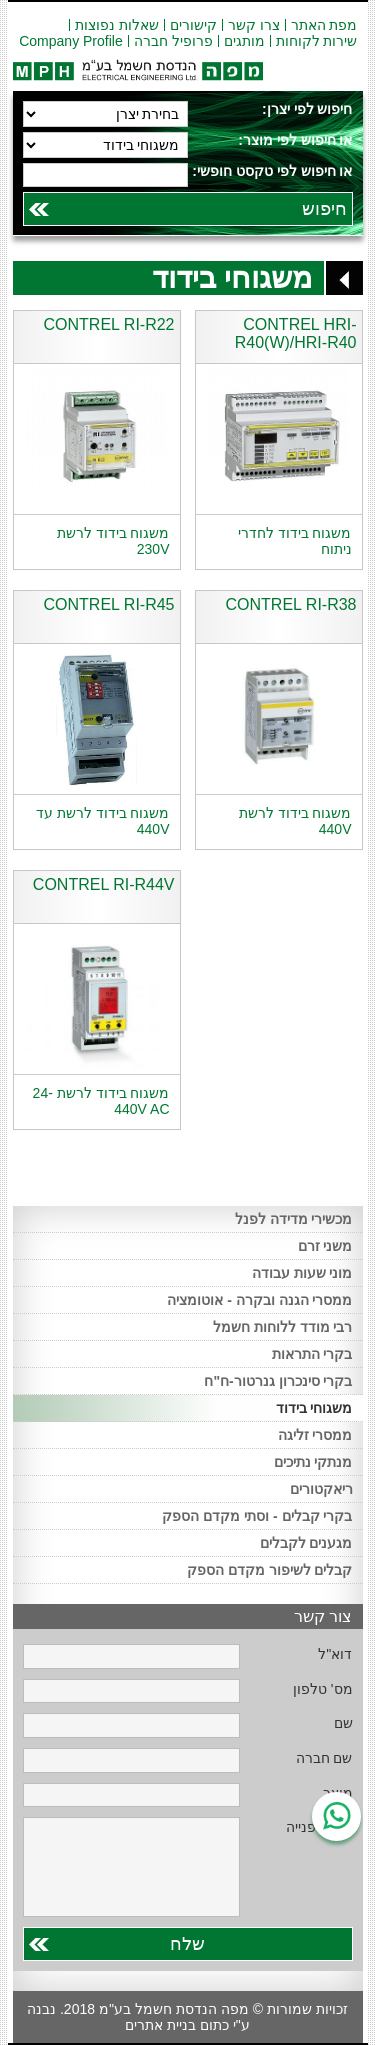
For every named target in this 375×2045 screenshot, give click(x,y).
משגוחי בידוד (314, 1408)
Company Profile (71, 41)
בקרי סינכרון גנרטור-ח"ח (278, 1381)
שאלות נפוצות (117, 25)
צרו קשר (254, 25)
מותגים (244, 41)
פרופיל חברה (173, 41)
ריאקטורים (321, 1489)
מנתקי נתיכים (313, 1462)
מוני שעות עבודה (302, 1273)
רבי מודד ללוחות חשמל (283, 1327)
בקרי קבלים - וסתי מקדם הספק (257, 1516)
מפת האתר (324, 25)
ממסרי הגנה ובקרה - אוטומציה (259, 1300)
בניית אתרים (160, 2025)
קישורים (193, 25)
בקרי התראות (312, 1354)
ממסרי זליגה (315, 1435)
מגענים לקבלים (306, 1543)
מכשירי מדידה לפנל (294, 1219)
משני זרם (325, 1246)
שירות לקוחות (317, 41)
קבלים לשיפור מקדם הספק (270, 1570)
